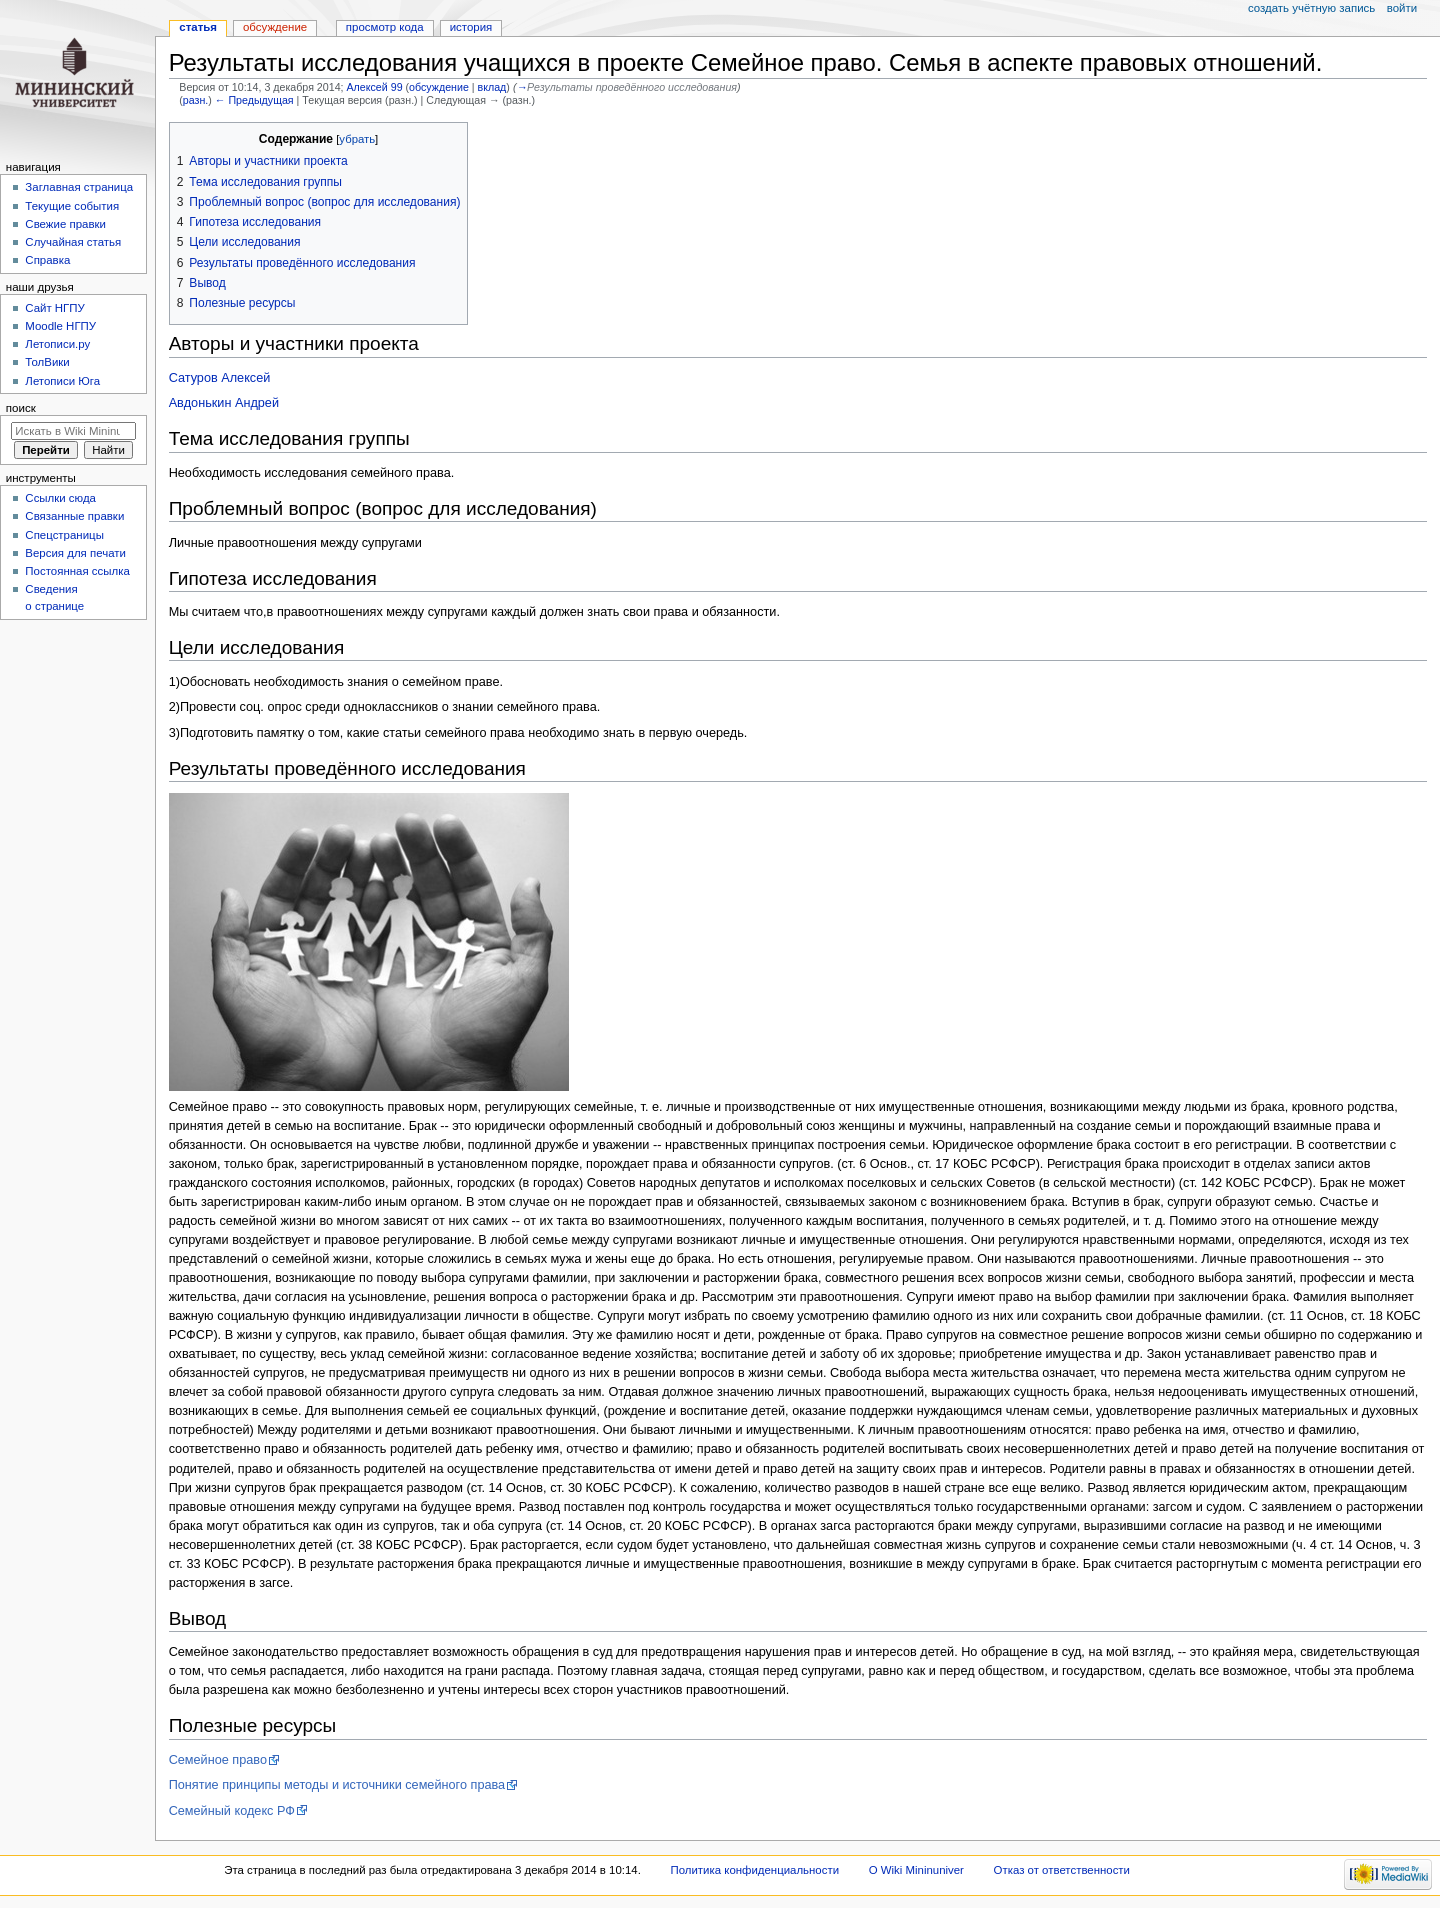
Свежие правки (65, 224)
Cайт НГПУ (54, 308)
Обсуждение (275, 27)
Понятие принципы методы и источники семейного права (337, 1785)
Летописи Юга (62, 381)
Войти (1402, 8)
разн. (195, 100)
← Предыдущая (254, 100)
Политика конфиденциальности (755, 1870)
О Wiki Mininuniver (916, 1870)
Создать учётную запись (1311, 8)
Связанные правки (74, 516)
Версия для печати (75, 553)
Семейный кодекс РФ (232, 1811)
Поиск (21, 408)
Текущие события (72, 206)
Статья (198, 27)
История (471, 27)
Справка (47, 260)
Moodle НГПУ (60, 326)
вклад (492, 87)
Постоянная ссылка (77, 571)
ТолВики (47, 362)
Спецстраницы (64, 535)
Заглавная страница (79, 187)
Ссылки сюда (60, 498)
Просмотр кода (385, 27)
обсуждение (439, 87)
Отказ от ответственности (1062, 1870)
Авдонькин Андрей (224, 403)
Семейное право (218, 1760)
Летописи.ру (57, 344)
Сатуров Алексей (220, 378)
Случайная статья (73, 242)
